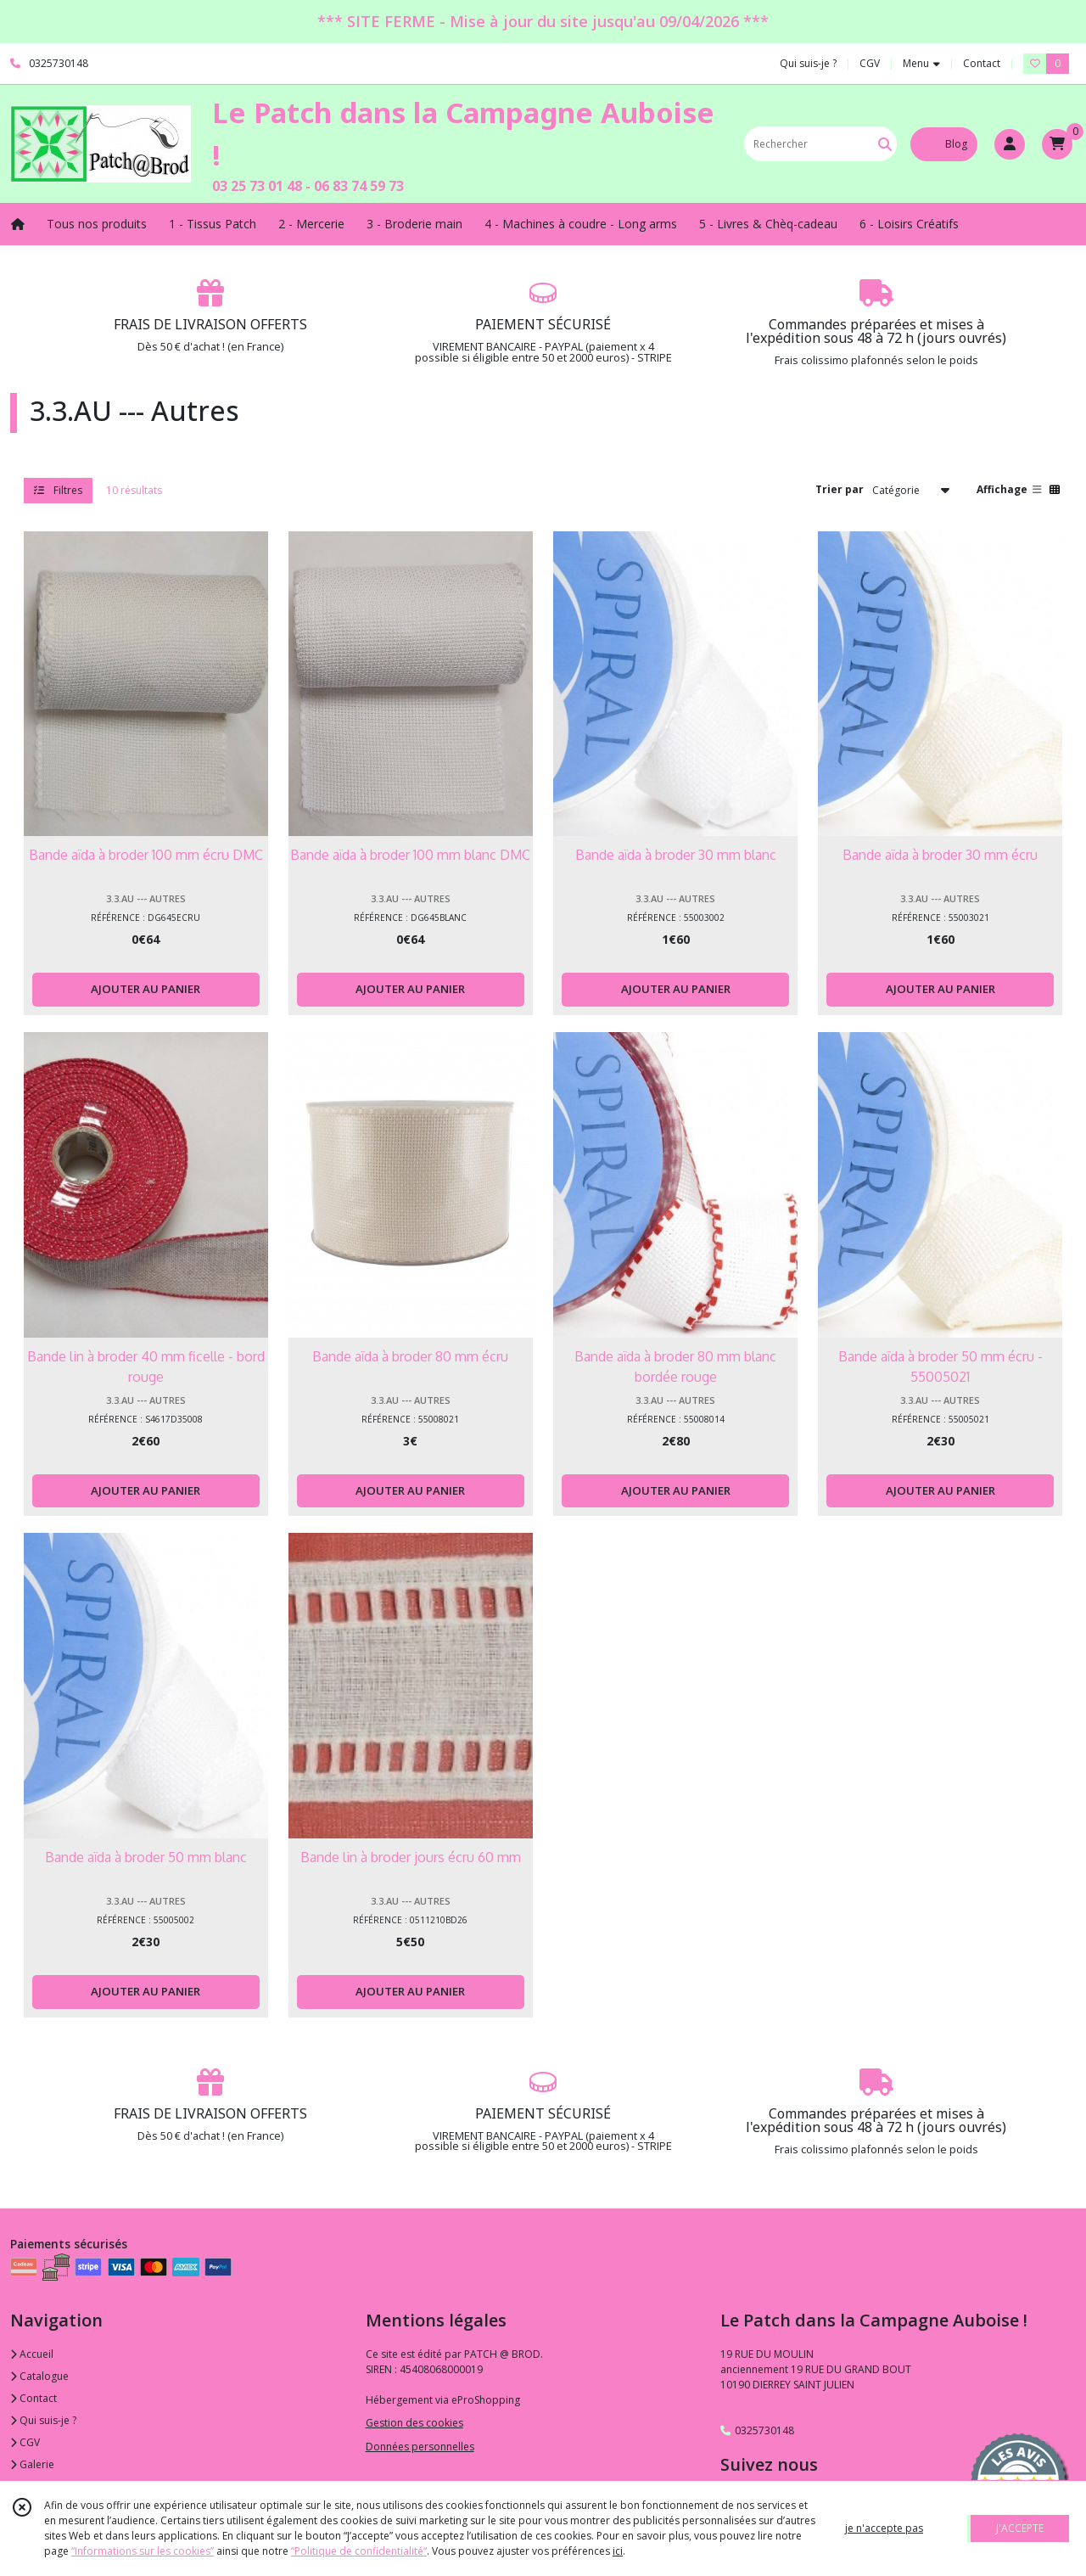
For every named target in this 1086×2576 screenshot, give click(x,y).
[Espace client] (1009, 144)
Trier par (839, 489)
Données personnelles (420, 2446)
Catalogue (39, 2376)
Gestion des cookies (414, 2423)
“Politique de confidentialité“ (359, 2551)
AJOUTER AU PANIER (145, 988)
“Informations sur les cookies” (142, 2551)
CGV (25, 2442)
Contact (981, 63)
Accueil (31, 2354)
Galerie (32, 2464)
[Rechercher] (885, 143)
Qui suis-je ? (43, 2420)
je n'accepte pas (884, 2528)
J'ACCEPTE (1020, 2528)
